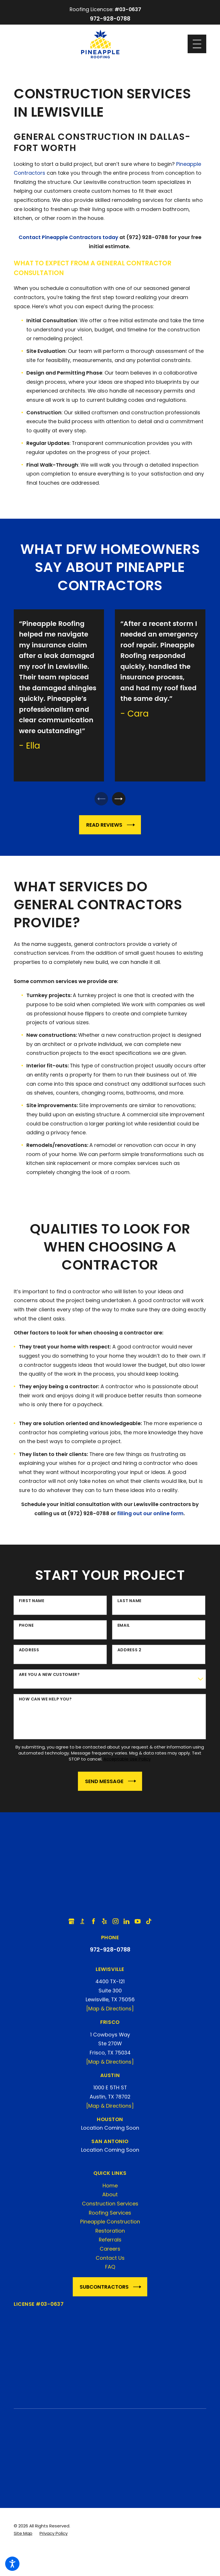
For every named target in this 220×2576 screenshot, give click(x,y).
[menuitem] (110, 2189)
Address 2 (129, 1653)
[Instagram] (116, 1925)
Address (29, 1653)
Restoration (110, 2234)
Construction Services (110, 2207)
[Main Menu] (197, 44)
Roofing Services (110, 2216)
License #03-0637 (39, 2307)
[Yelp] (104, 1925)
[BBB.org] (82, 1925)
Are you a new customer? (49, 1678)
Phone (26, 1628)
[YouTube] (138, 1925)
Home (110, 2189)
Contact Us (110, 2261)
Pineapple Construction (110, 2225)
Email (123, 1628)
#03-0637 (128, 9)
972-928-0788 (110, 19)
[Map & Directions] (110, 2012)
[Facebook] (94, 1925)
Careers (110, 2252)
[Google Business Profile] (71, 1925)
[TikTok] (149, 1925)
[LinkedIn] (126, 1925)
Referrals (110, 2243)
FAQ (110, 2270)
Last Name (129, 1604)
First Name (31, 1604)
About (110, 2197)
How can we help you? (45, 1702)
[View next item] (122, 800)
